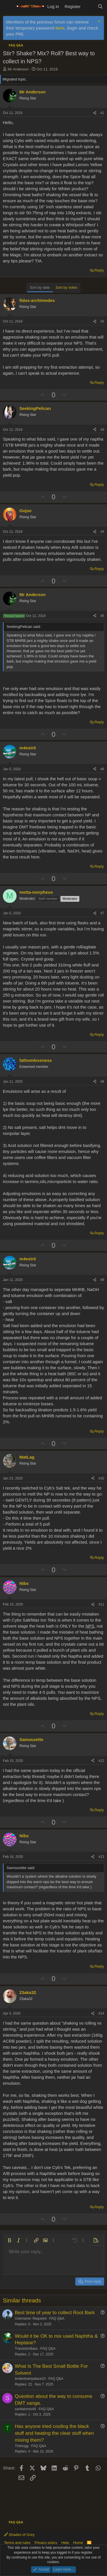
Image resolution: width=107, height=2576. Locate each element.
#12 (101, 1761)
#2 (102, 321)
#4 (102, 532)
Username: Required (31, 2318)
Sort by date (40, 287)
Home (78, 2542)
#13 (101, 1857)
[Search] (100, 6)
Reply (99, 270)
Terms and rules (17, 2542)
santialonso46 (25, 2409)
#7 (102, 913)
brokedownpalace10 (30, 2379)
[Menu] (8, 6)
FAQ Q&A (56, 2318)
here (59, 27)
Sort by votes (66, 287)
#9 (102, 1280)
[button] (9, 2240)
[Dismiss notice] (98, 22)
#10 (101, 1478)
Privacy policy (46, 2542)
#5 (102, 616)
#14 (101, 2013)
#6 (102, 769)
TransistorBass (26, 2349)
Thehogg (21, 2446)
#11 (101, 1604)
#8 (102, 1082)
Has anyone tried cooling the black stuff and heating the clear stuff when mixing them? (54, 2433)
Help (65, 2542)
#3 (102, 430)
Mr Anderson (18, 69)
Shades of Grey (19, 2534)
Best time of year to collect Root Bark (55, 2312)
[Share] (94, 113)
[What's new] (88, 6)
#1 (102, 113)
